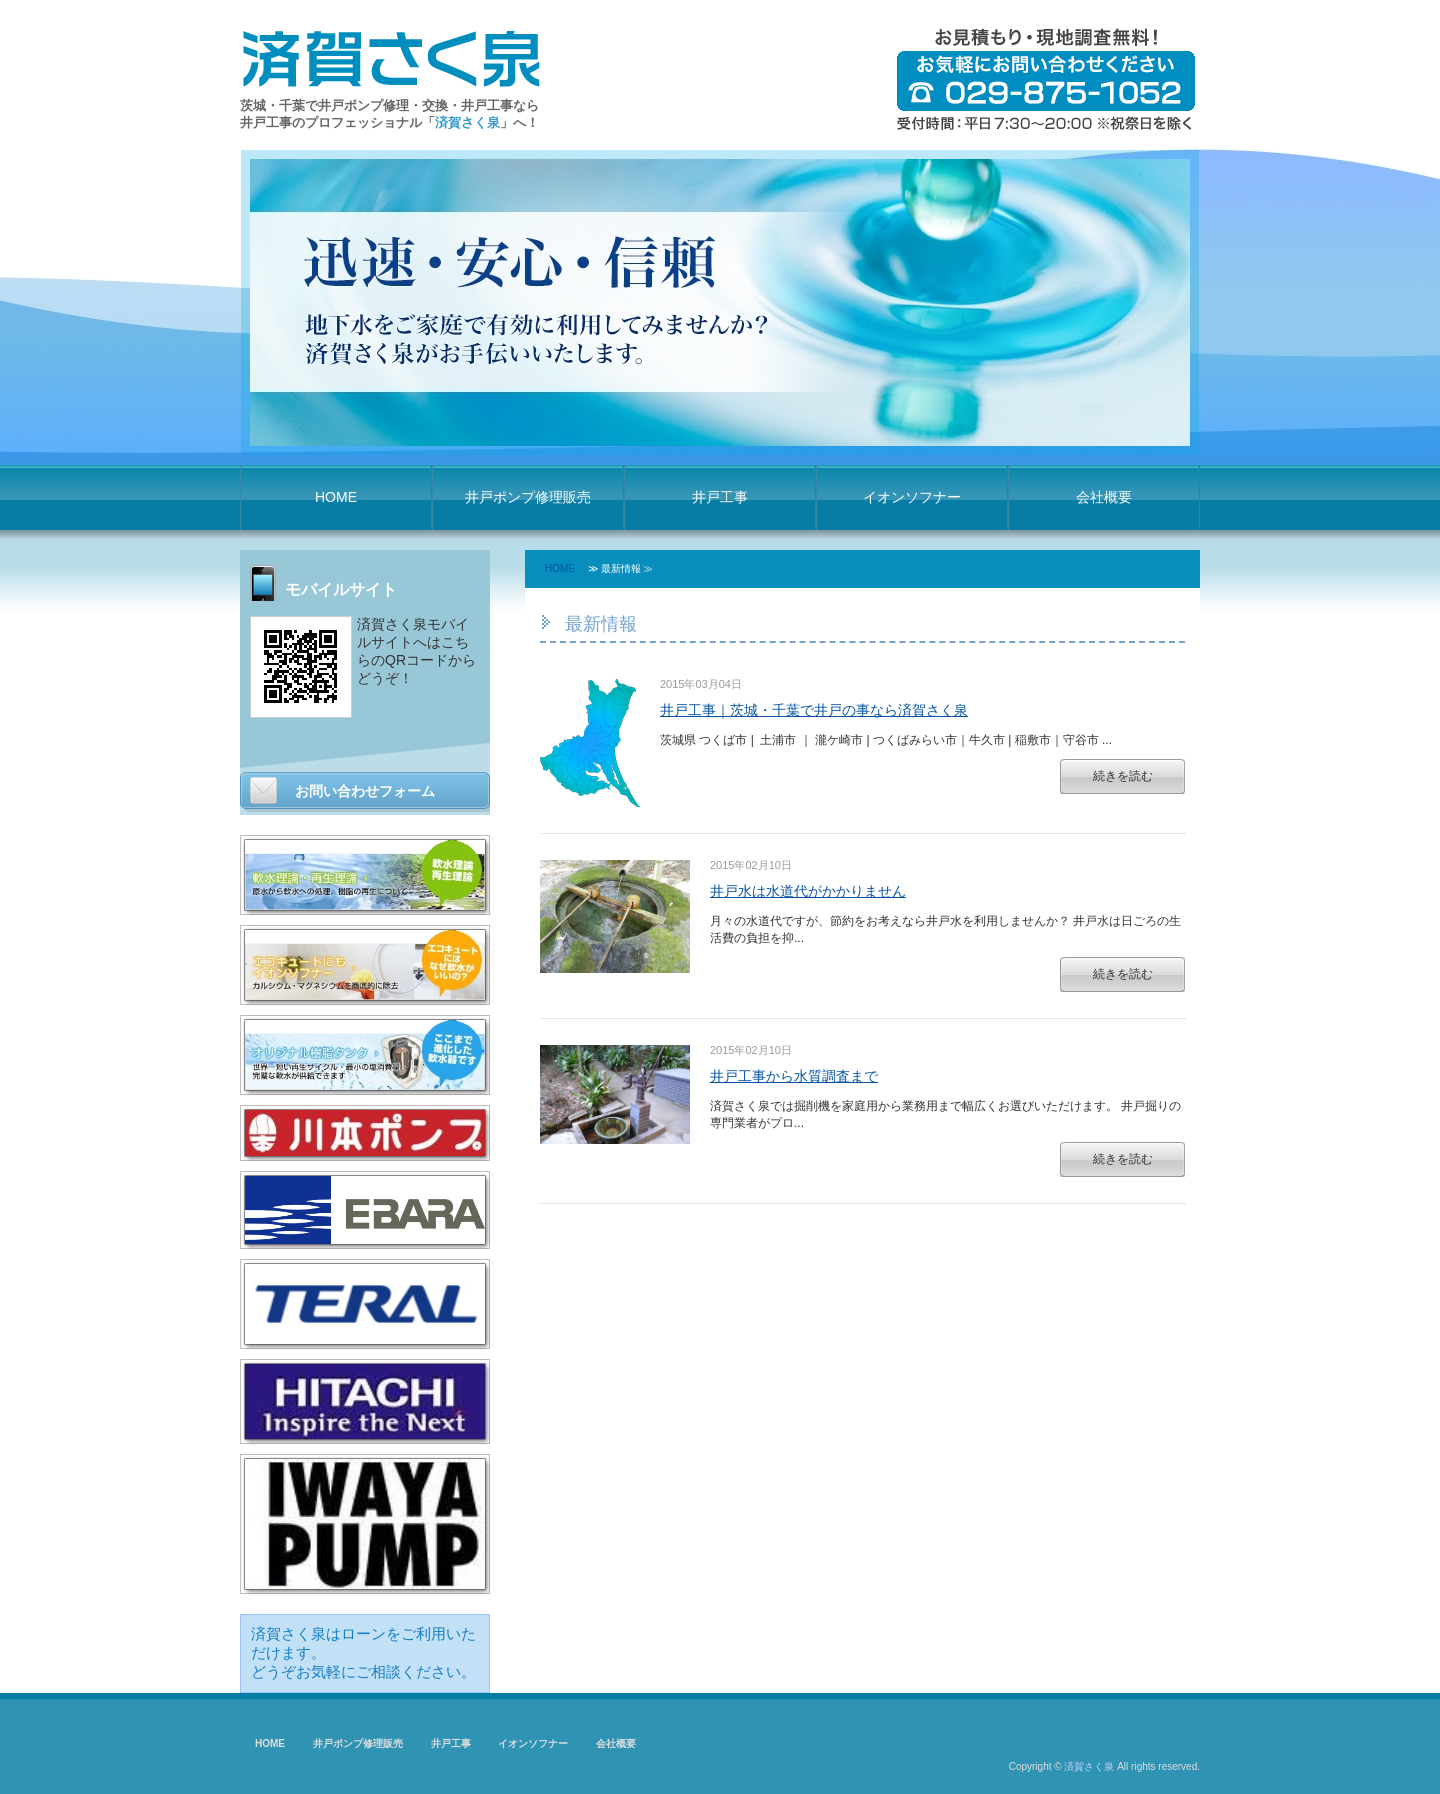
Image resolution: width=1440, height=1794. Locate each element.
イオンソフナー (912, 497)
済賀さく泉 (1089, 1766)
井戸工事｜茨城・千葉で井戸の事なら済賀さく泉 (814, 710)
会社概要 (1104, 497)
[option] (720, 302)
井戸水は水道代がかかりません (808, 891)
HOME (336, 497)
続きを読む (1123, 776)
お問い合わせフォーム (365, 791)
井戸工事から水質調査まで (794, 1076)
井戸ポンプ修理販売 (528, 497)
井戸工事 (720, 497)
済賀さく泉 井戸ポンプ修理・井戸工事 (390, 56)
